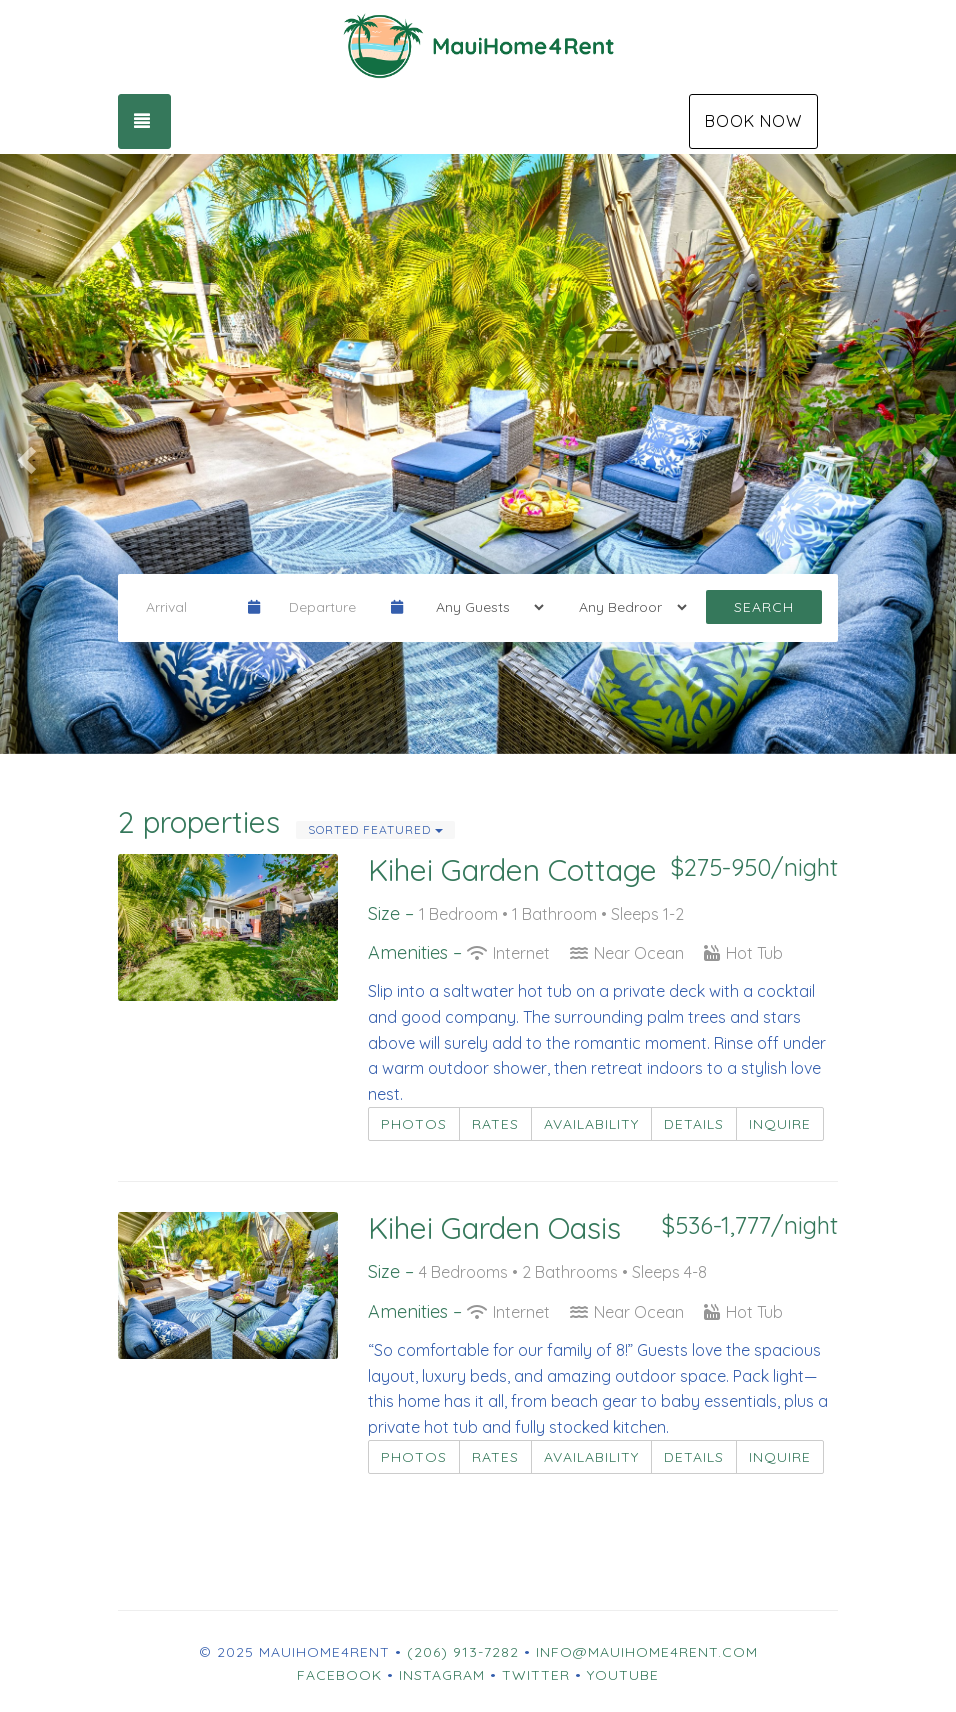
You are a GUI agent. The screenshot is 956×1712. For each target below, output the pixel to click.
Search (764, 607)
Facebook (339, 1675)
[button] (24, 454)
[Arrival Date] (188, 607)
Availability (591, 1124)
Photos (414, 1124)
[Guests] (483, 607)
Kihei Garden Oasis (494, 1228)
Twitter (536, 1675)
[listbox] (478, 454)
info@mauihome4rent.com (647, 1652)
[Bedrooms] (626, 607)
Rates (495, 1124)
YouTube (623, 1675)
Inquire (780, 1124)
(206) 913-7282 (463, 1652)
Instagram (442, 1675)
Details (694, 1124)
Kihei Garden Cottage (512, 870)
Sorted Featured (375, 829)
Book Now (753, 121)
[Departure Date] (331, 607)
